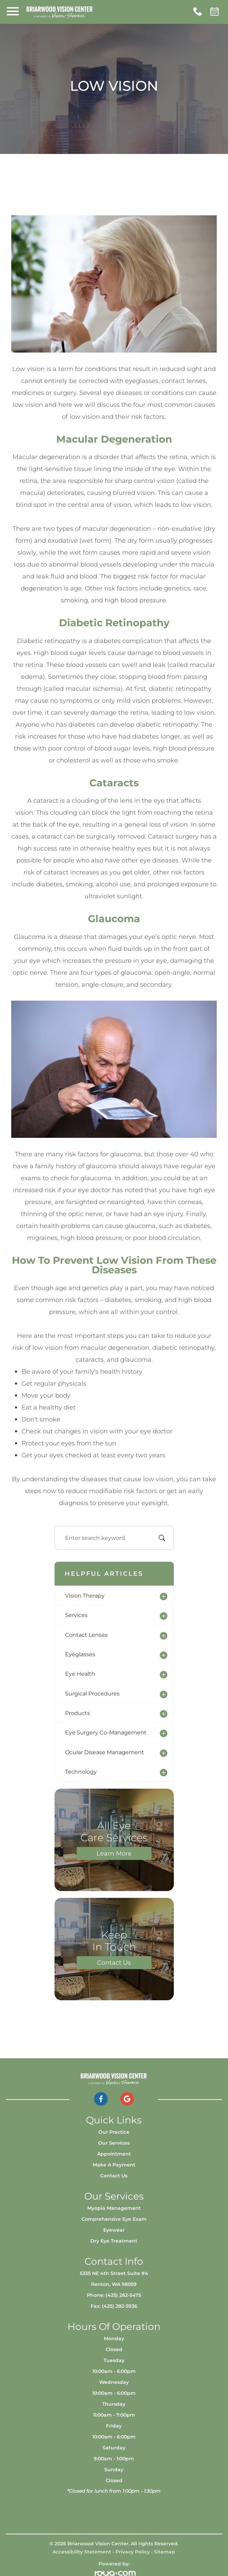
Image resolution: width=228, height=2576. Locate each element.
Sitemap (164, 2552)
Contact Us (114, 1962)
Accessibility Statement (81, 2552)
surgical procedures (92, 1693)
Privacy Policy (133, 2552)
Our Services (114, 2143)
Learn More (114, 1853)
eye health (80, 1673)
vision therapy (85, 1595)
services (76, 1615)
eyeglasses (80, 1654)
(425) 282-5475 (123, 2295)
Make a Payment (114, 2165)
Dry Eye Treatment (113, 2241)
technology (81, 1771)
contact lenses (86, 1634)
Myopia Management (114, 2208)
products (77, 1712)
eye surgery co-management (106, 1732)
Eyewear (114, 2230)
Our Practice (114, 2132)
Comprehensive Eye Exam (114, 2219)
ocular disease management (104, 1752)
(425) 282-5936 (119, 2306)
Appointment (114, 2154)
